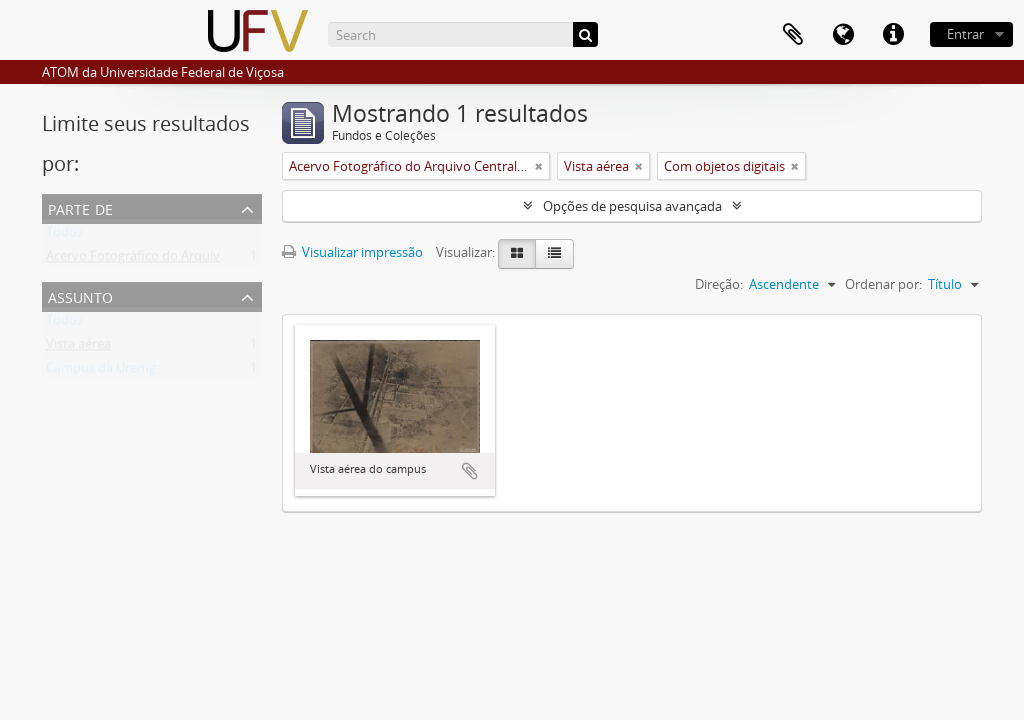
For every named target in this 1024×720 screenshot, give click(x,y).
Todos (64, 236)
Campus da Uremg (101, 372)
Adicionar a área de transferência (470, 471)
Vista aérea (78, 348)
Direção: (719, 284)
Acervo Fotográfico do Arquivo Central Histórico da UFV (211, 260)
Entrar (965, 34)
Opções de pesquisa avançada (632, 206)
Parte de (80, 207)
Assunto (80, 295)
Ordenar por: (883, 284)
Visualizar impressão (352, 252)
